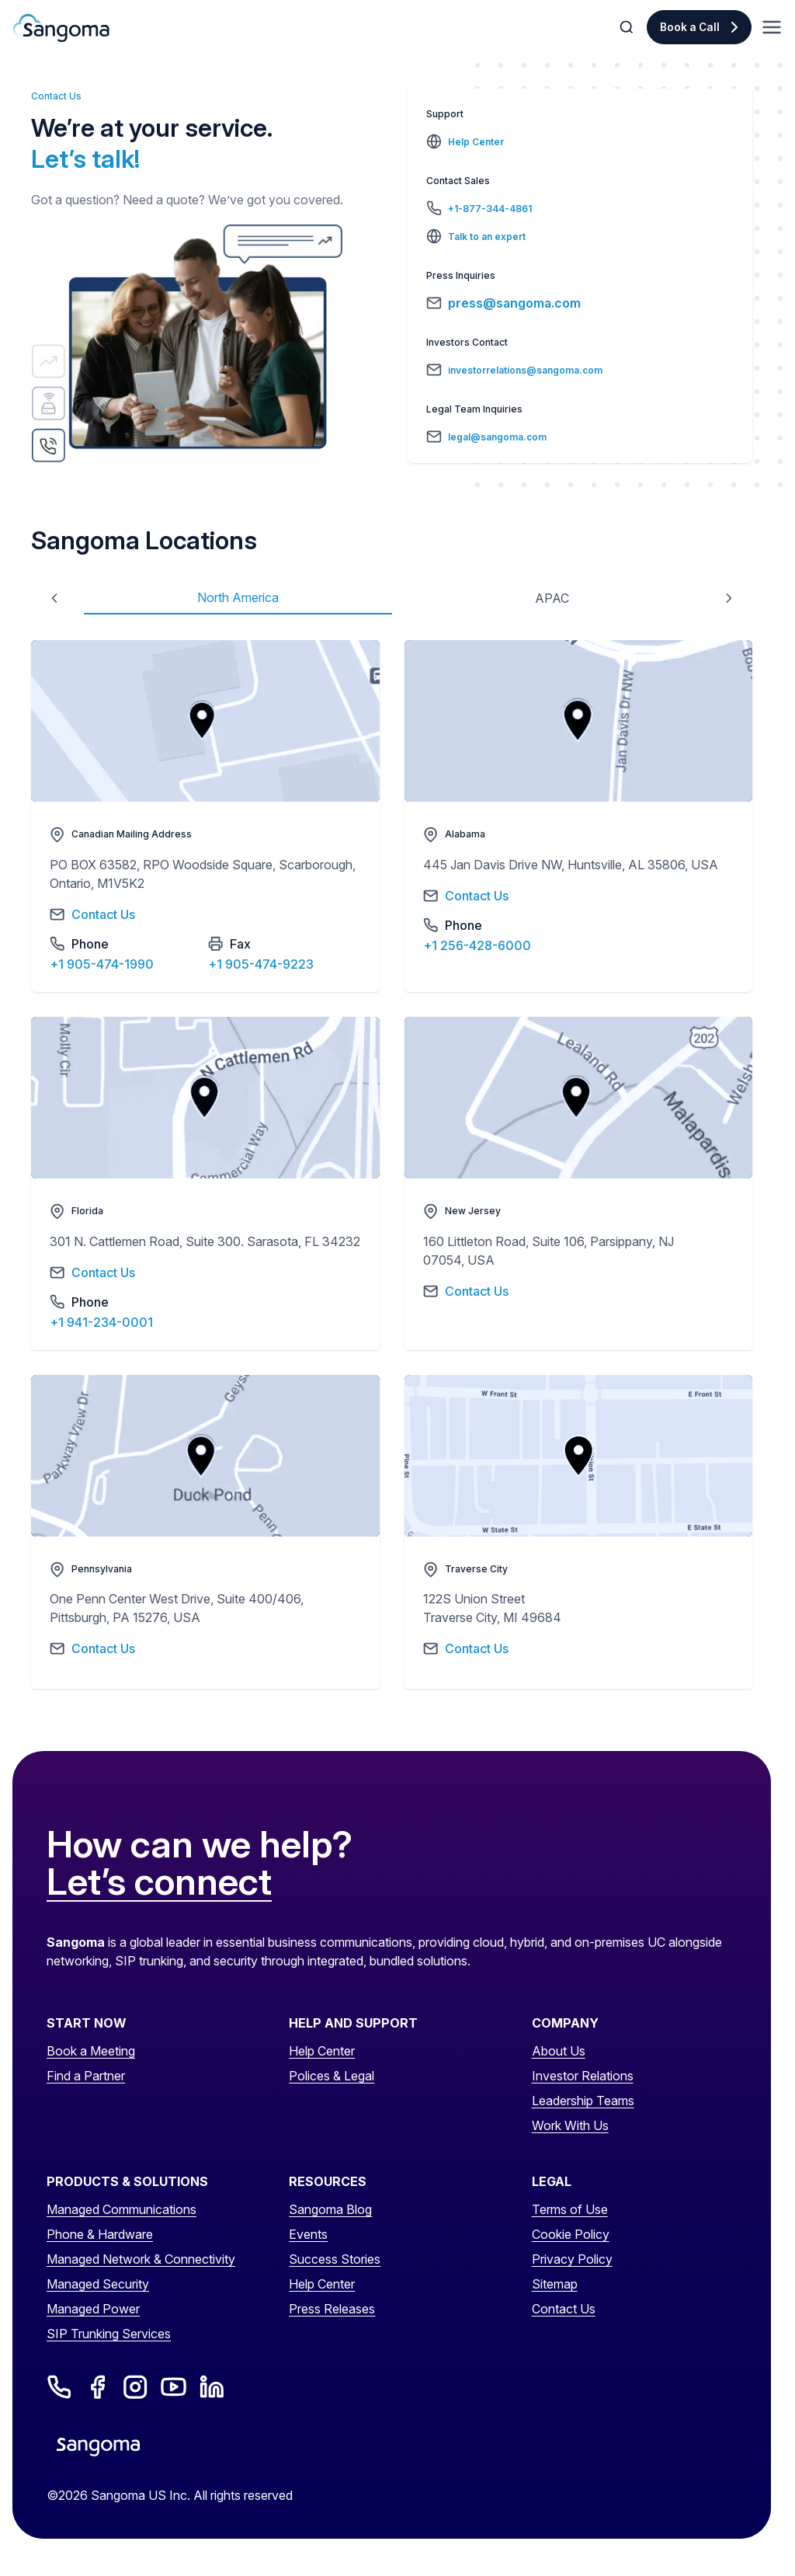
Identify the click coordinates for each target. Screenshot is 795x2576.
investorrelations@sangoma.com (525, 370)
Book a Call (690, 27)
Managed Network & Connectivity (141, 2259)
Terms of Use (570, 2209)
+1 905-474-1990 (102, 964)
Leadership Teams (583, 2100)
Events (308, 2234)
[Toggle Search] (628, 27)
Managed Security (98, 2284)
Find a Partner (86, 2075)
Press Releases (332, 2309)
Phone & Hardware (100, 2234)
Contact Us (563, 2309)
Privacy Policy (572, 2259)
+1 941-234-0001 (101, 1322)
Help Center (476, 142)
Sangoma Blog (330, 2209)
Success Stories (334, 2259)
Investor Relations (583, 2075)
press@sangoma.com (514, 303)
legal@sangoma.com (497, 437)
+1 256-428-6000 (477, 945)
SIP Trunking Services (109, 2333)
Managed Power (93, 2309)
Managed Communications (121, 2209)
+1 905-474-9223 (261, 964)
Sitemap (555, 2284)
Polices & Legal (331, 2075)
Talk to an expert (487, 236)
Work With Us (570, 2125)
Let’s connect (159, 1882)
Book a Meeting (91, 2051)
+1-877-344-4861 (490, 208)
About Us (558, 2051)
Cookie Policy (570, 2234)
